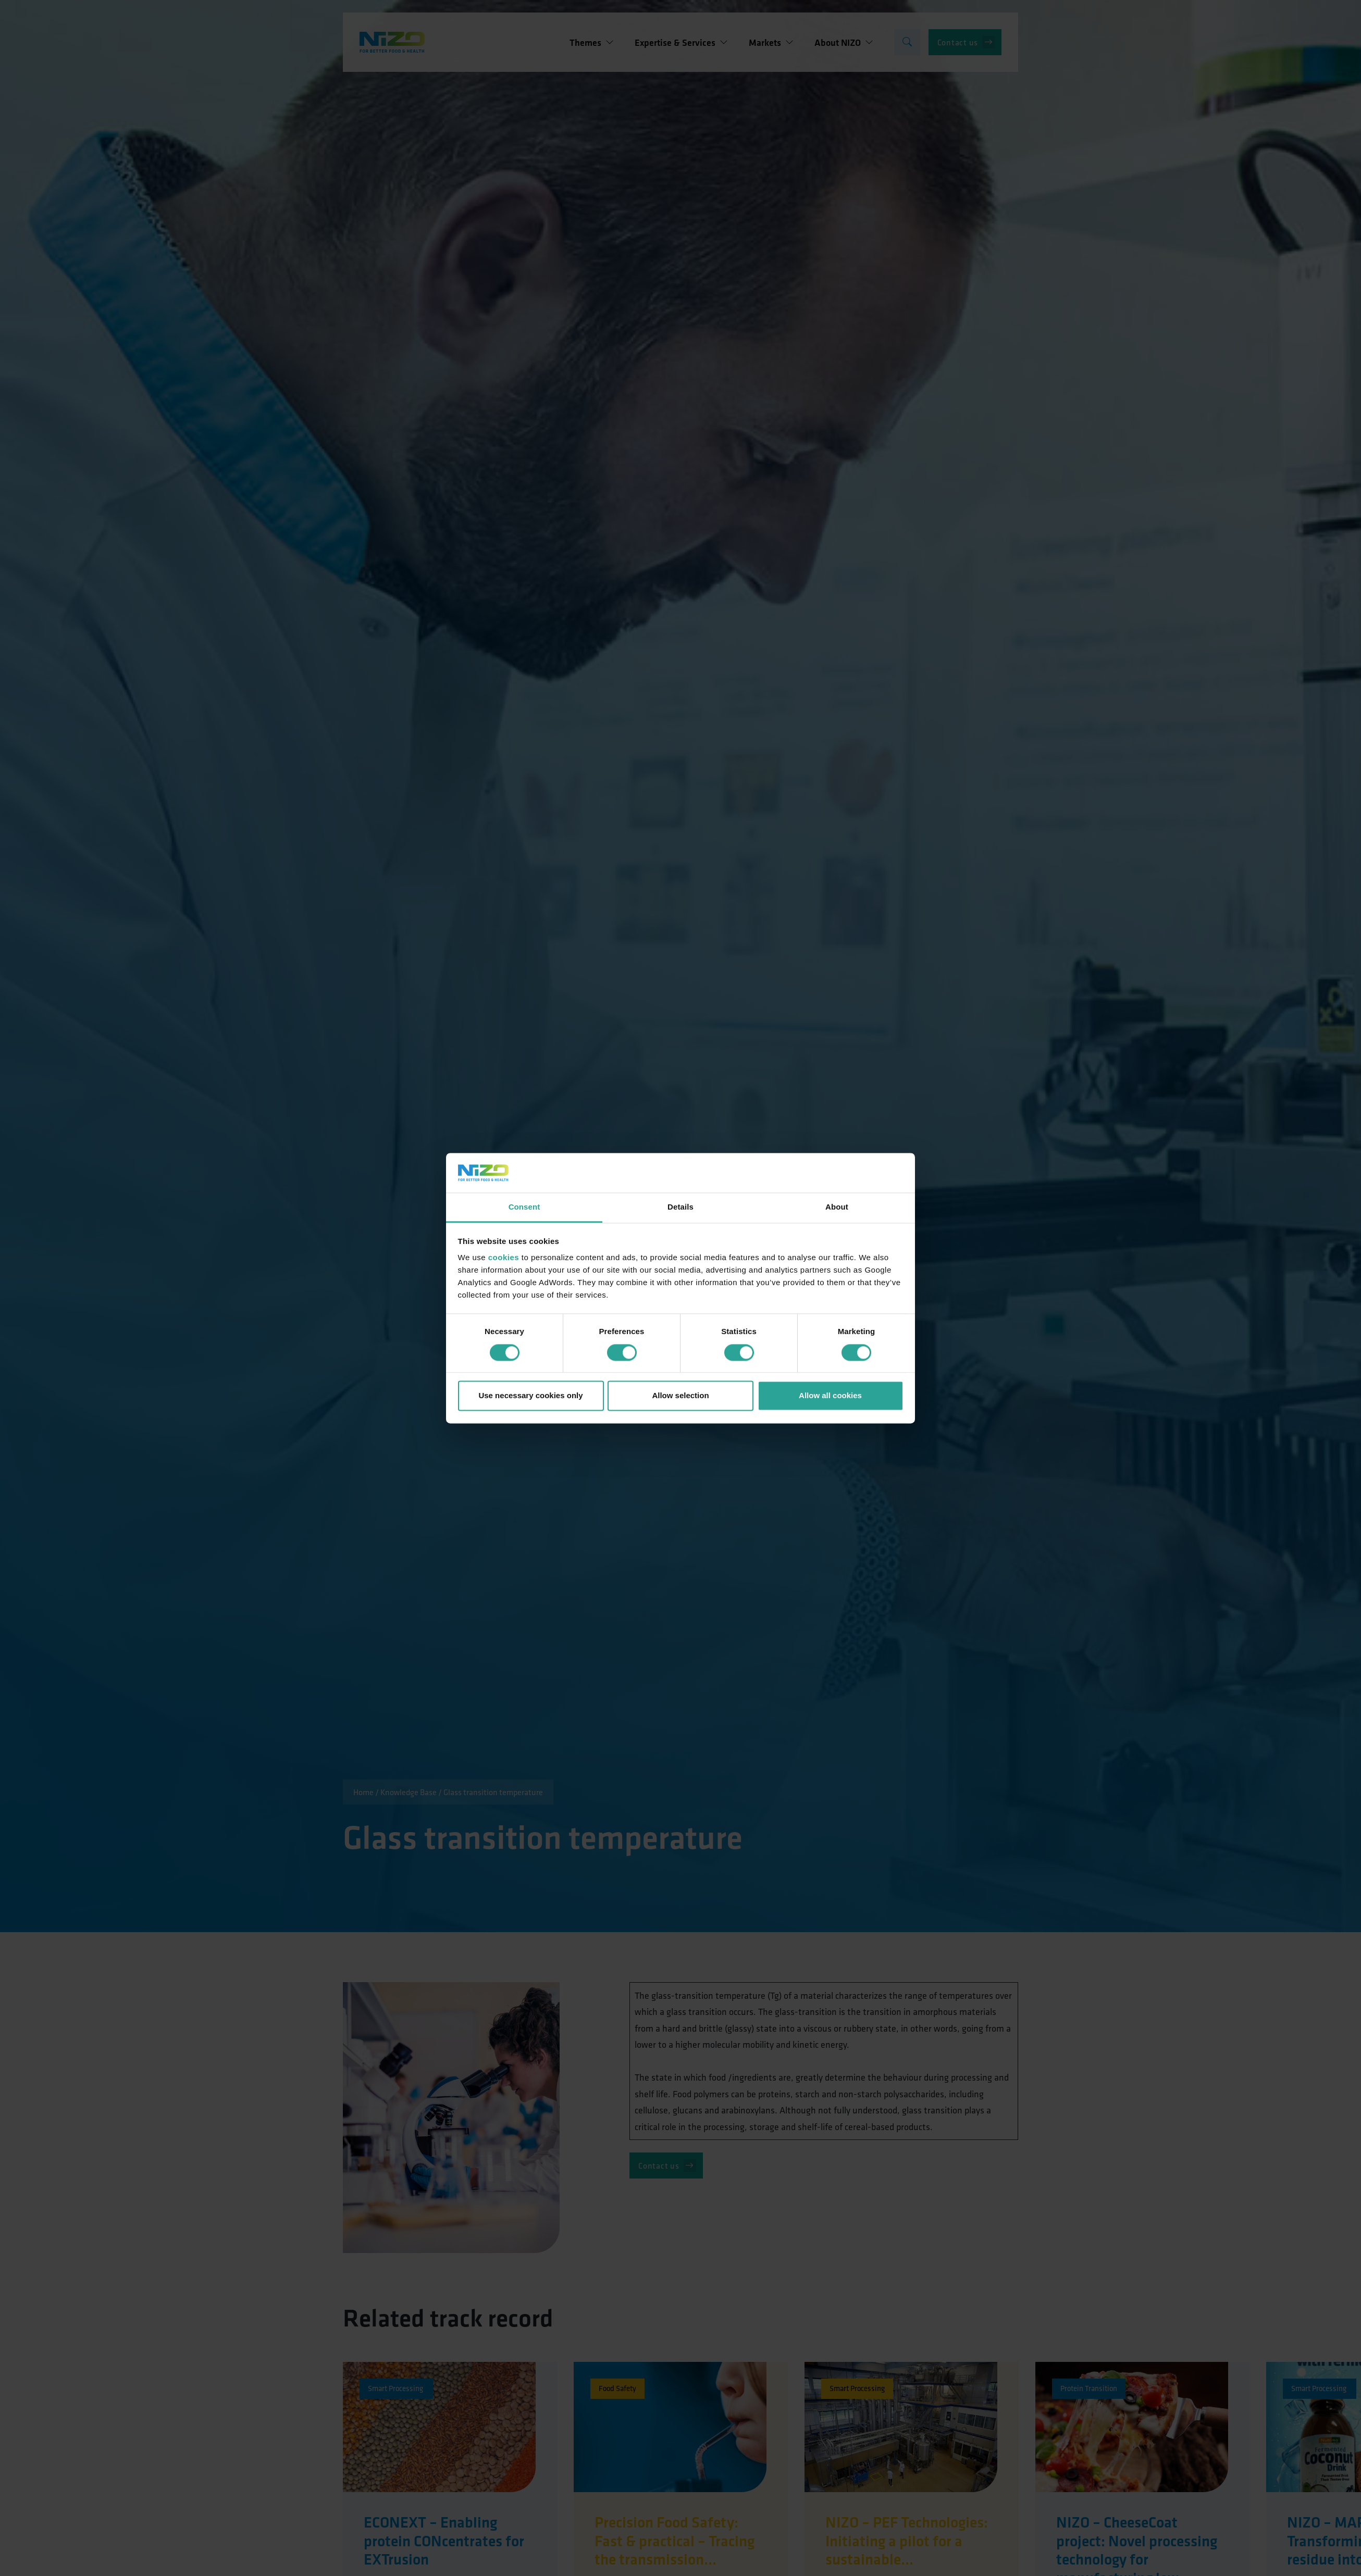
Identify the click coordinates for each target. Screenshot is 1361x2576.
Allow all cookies (830, 1395)
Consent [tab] (524, 1207)
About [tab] (836, 1207)
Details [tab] (680, 1207)
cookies (503, 1257)
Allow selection (680, 1395)
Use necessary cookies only (530, 1395)
